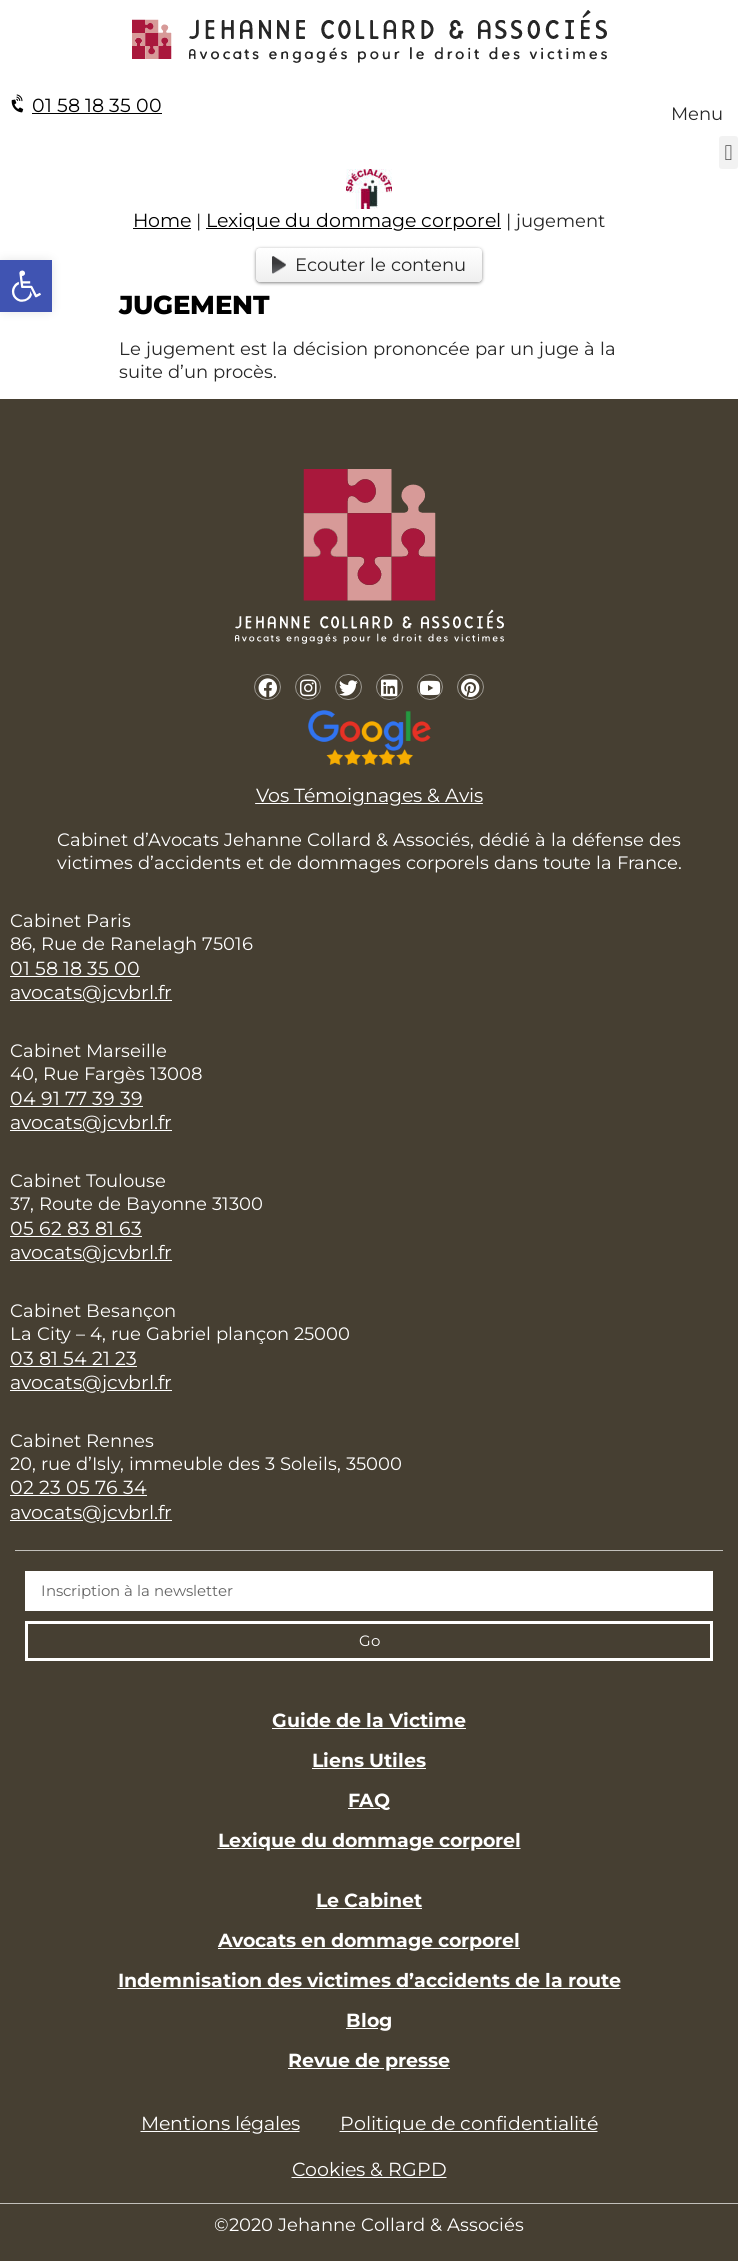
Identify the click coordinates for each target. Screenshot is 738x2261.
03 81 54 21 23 (73, 1358)
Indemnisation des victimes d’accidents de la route (369, 1980)
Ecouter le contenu (369, 265)
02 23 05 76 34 (78, 1487)
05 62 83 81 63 (76, 1228)
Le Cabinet (369, 1900)
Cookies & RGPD (369, 2169)
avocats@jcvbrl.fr (91, 992)
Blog (369, 2020)
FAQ (369, 1800)
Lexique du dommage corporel (353, 220)
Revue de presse (369, 2060)
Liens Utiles (369, 1760)
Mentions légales (220, 2123)
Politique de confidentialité (469, 2123)
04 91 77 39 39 (76, 1098)
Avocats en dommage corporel (369, 1940)
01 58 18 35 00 (97, 105)
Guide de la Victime (369, 1720)
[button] (728, 152)
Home (162, 220)
